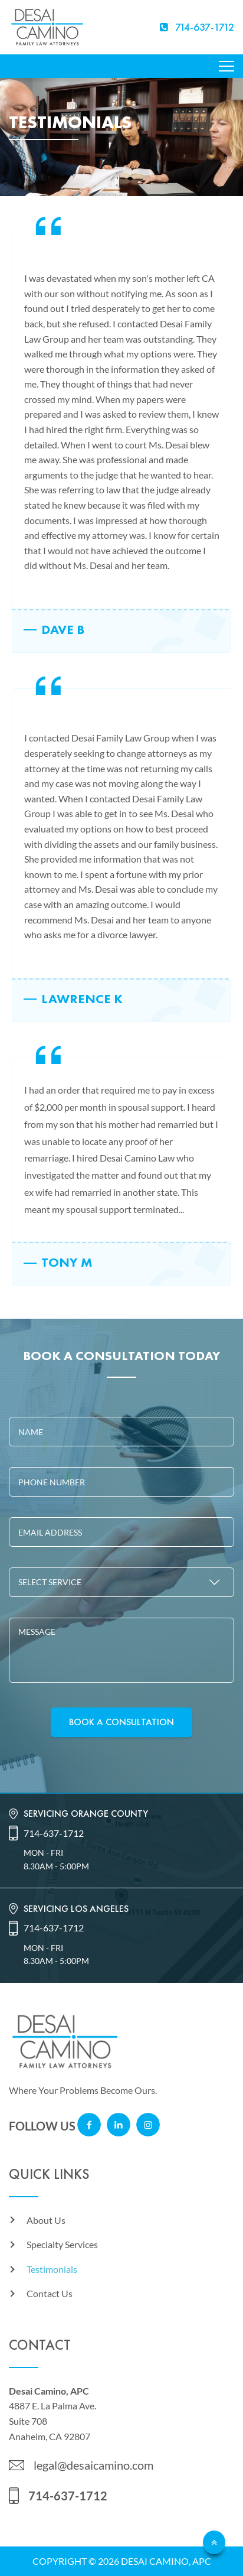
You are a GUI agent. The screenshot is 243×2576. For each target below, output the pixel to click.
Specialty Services (62, 2244)
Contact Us (50, 2293)
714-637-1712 (54, 1833)
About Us (46, 2220)
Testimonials (52, 2269)
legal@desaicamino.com (93, 2465)
